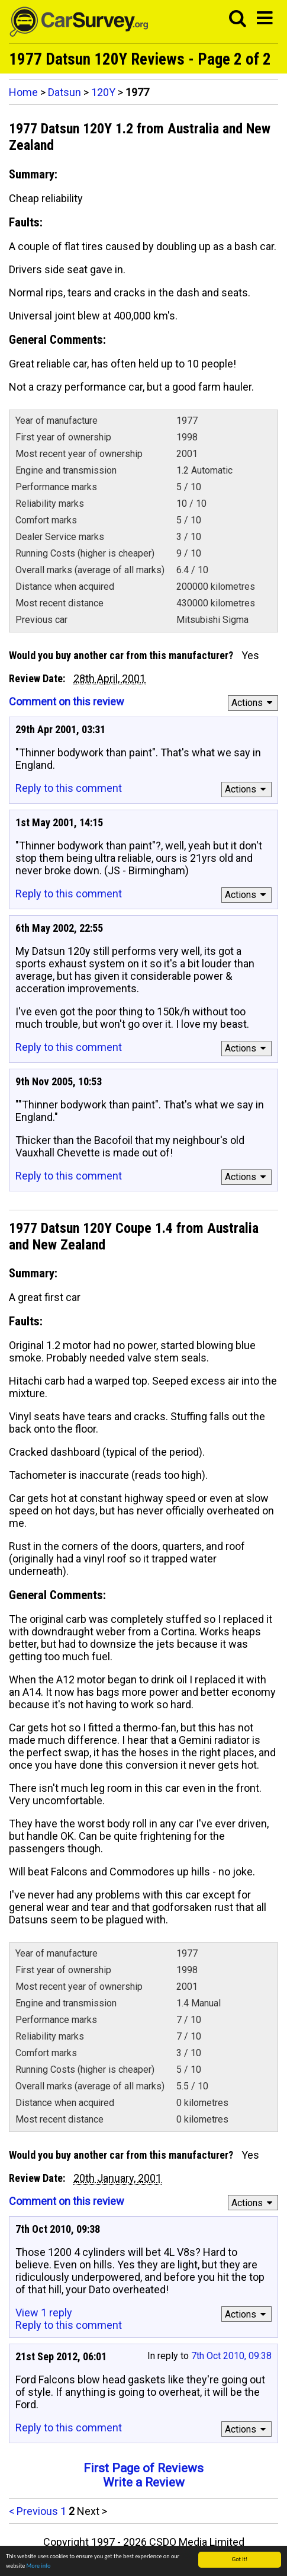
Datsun (64, 92)
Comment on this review (66, 701)
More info (39, 2566)
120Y (103, 92)
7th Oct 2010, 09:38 (231, 2355)
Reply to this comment (68, 788)
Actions (253, 702)
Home (23, 92)
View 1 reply (43, 2312)
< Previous (33, 2511)
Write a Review (144, 2482)
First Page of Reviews (143, 2468)
